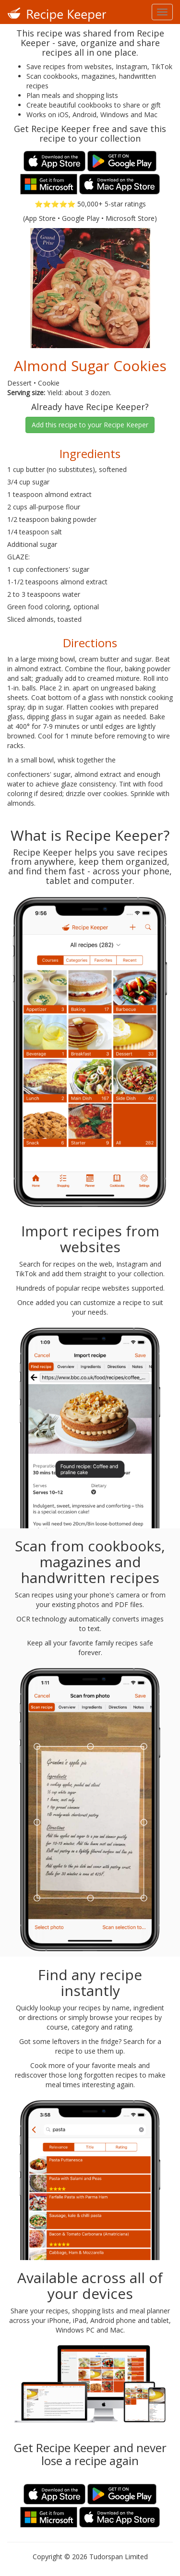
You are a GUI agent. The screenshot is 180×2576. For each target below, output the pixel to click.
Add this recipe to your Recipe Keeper (90, 424)
